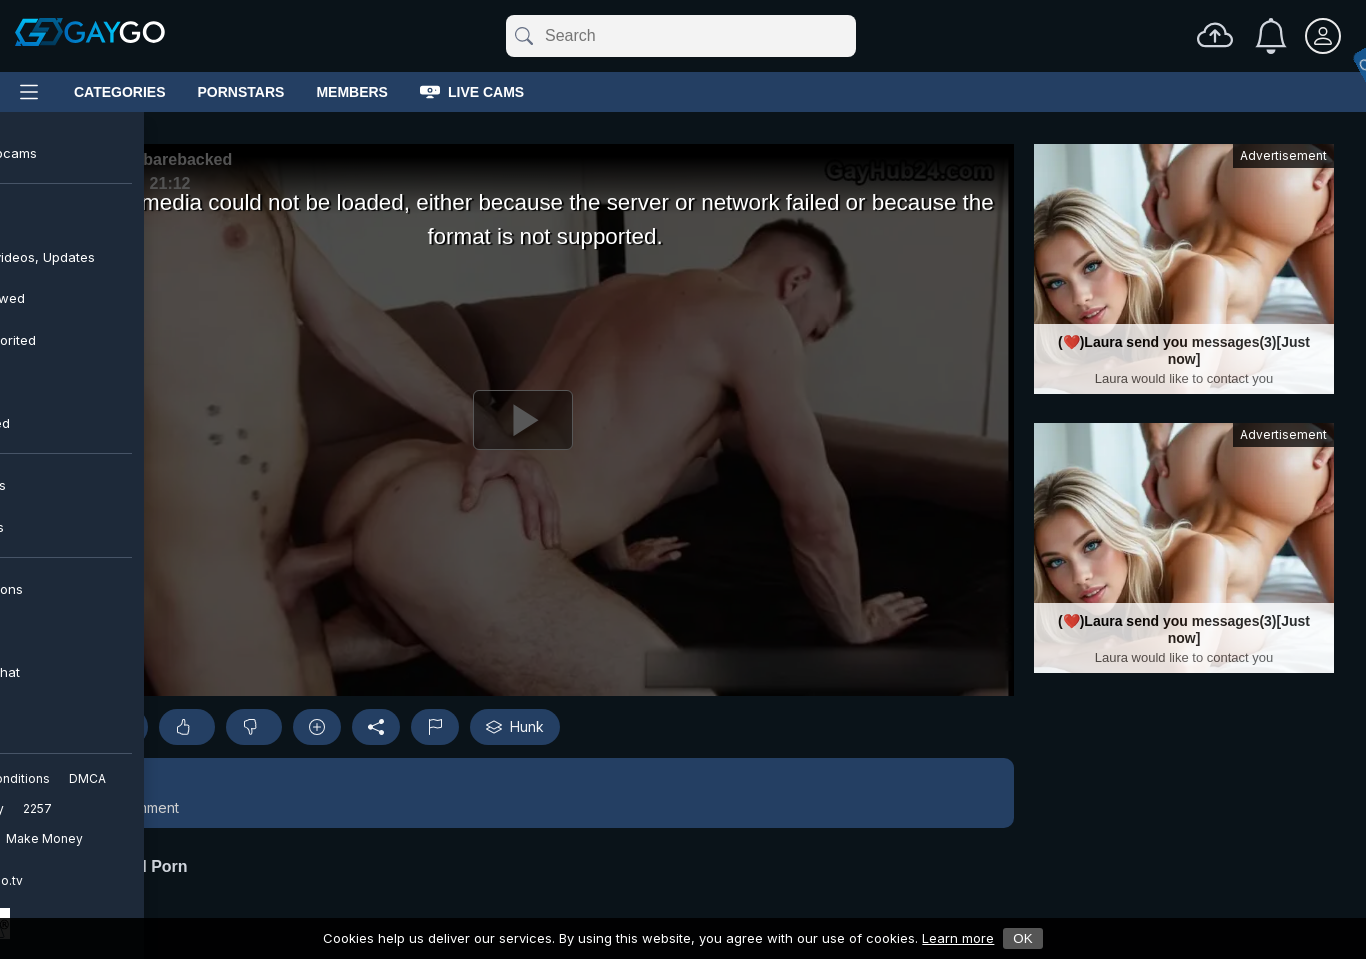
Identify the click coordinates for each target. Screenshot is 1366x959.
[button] (523, 793)
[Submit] (522, 36)
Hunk (515, 727)
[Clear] (852, 36)
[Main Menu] (29, 92)
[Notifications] (1271, 36)
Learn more (958, 938)
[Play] (523, 420)
